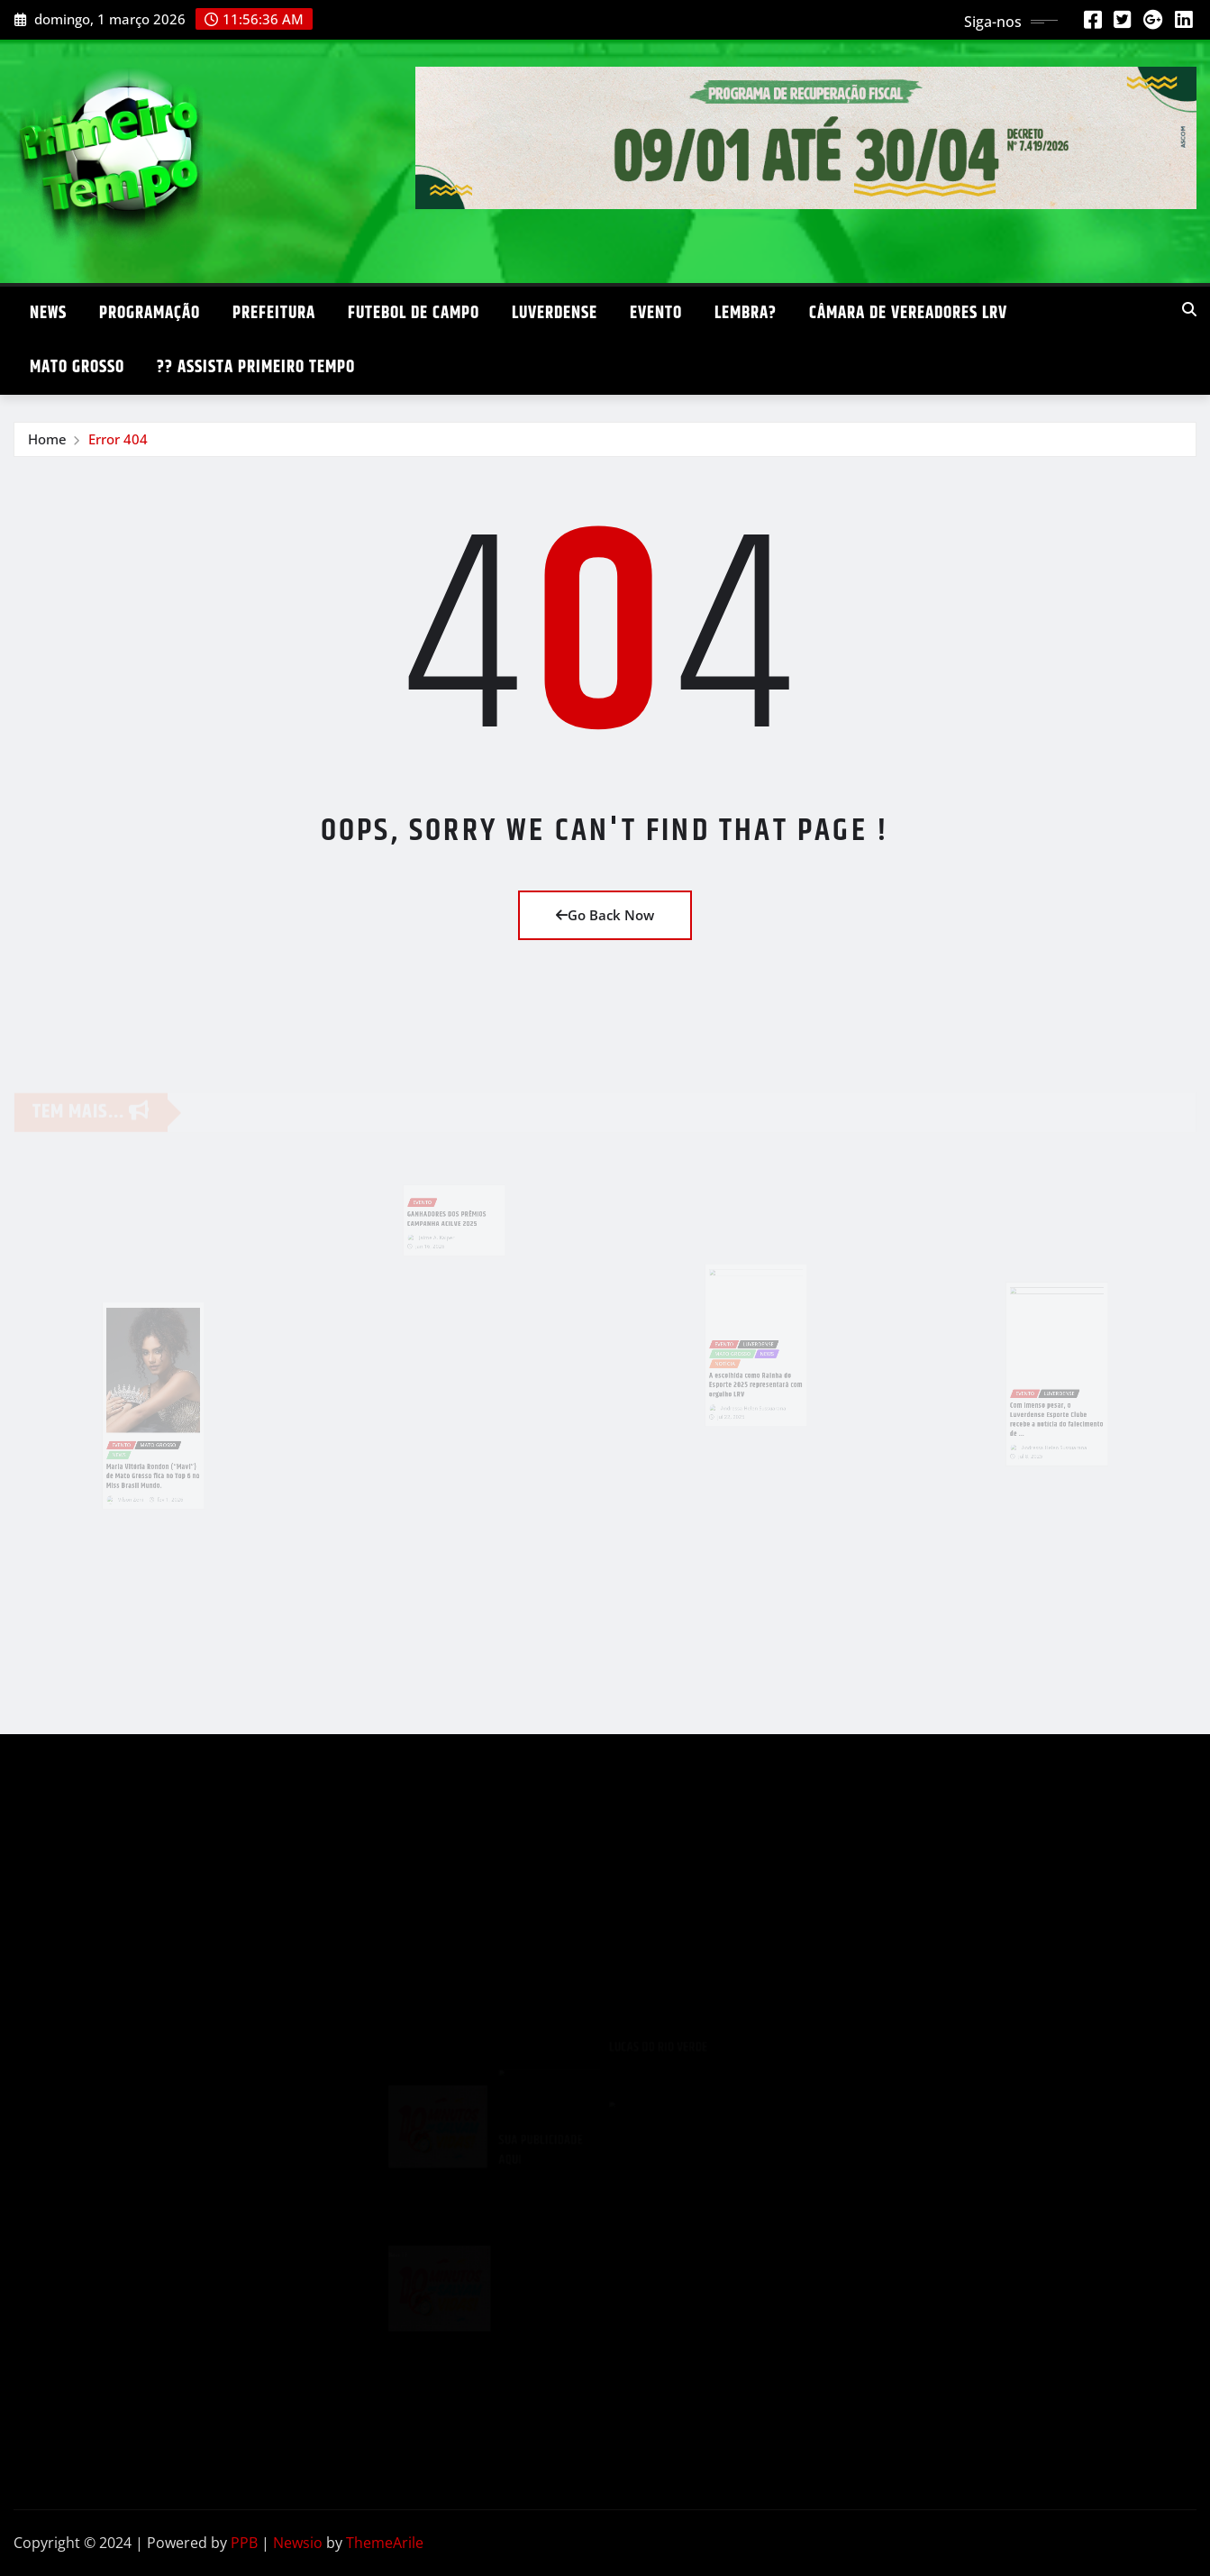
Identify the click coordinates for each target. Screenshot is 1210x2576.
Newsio (298, 2543)
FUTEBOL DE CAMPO (413, 313)
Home (47, 439)
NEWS (48, 313)
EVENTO (656, 313)
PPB (244, 2543)
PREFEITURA (273, 313)
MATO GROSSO (77, 367)
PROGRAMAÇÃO (149, 313)
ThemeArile (384, 2543)
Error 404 (118, 439)
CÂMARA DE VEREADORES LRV (908, 313)
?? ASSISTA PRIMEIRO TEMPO (256, 367)
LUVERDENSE (554, 313)
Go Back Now (605, 915)
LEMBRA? (745, 313)
